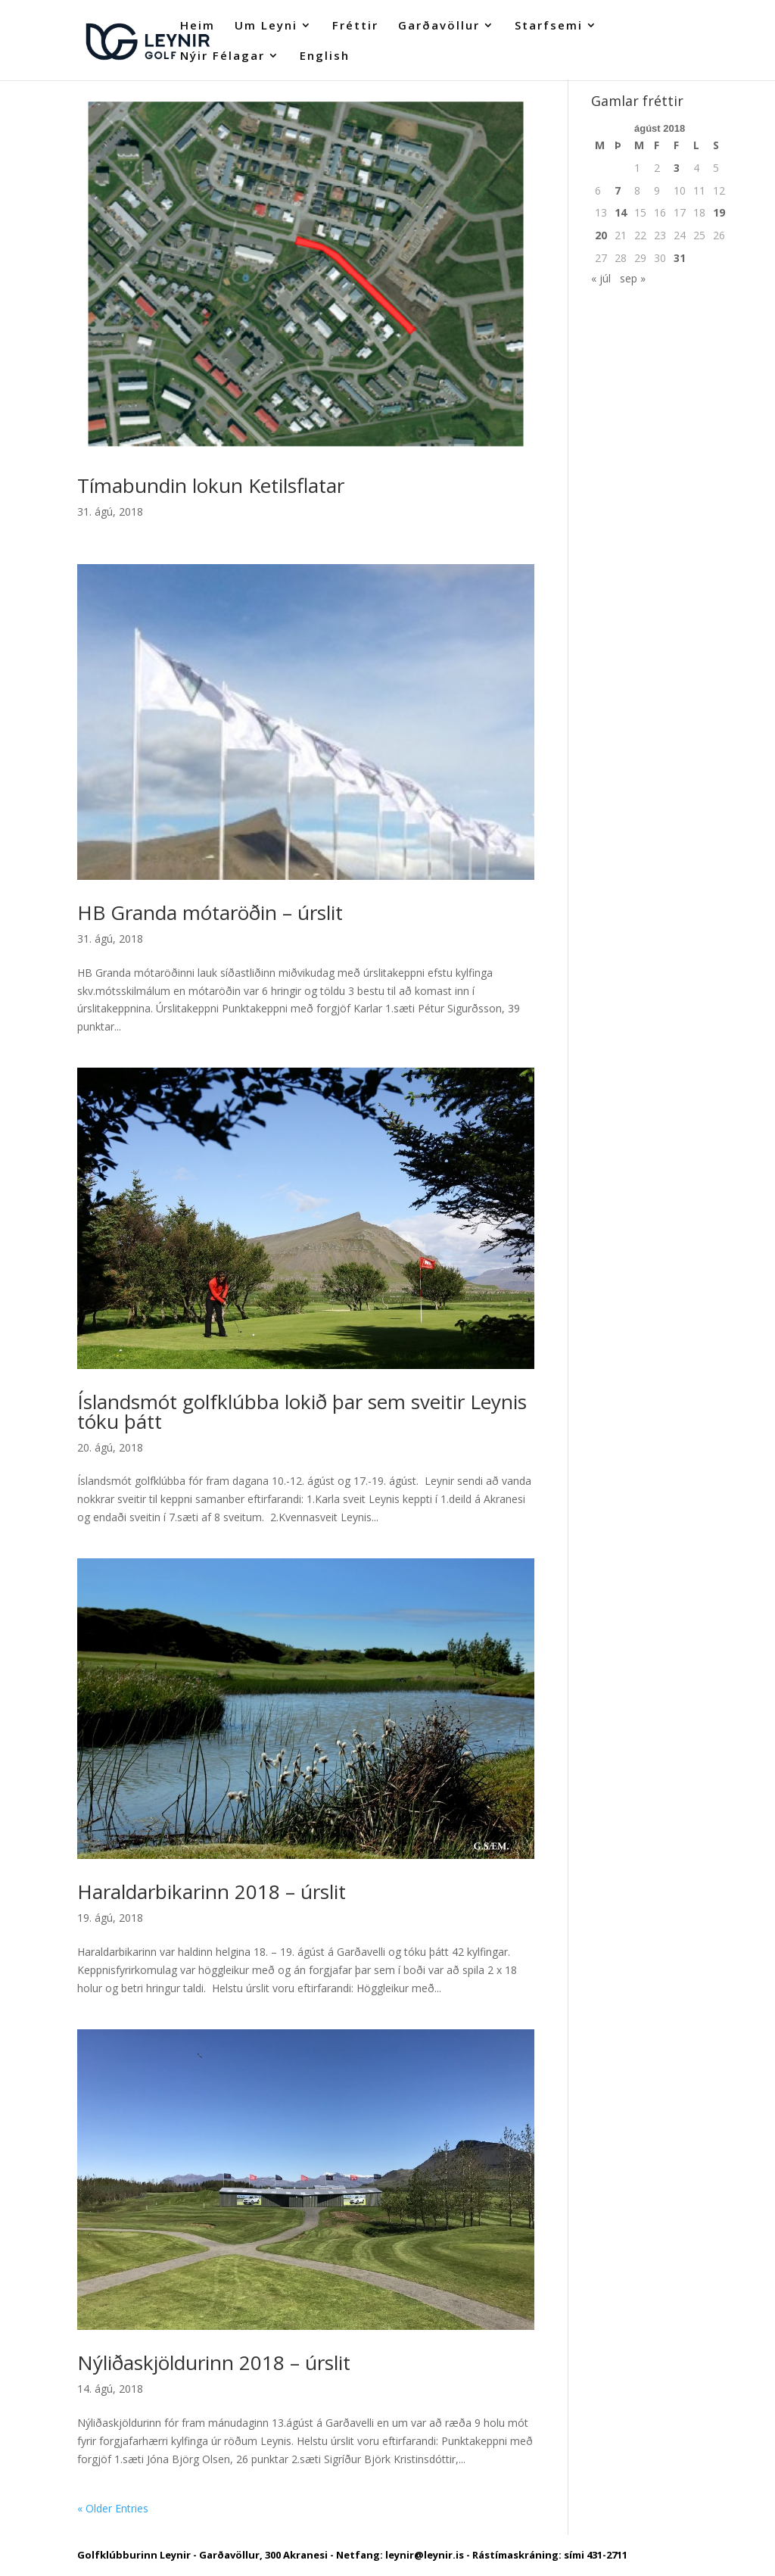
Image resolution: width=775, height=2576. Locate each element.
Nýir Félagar (222, 56)
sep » (633, 278)
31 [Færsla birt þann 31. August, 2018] (680, 258)
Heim (197, 26)
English (325, 56)
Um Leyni (266, 26)
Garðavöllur (439, 26)
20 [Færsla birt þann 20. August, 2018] (601, 235)
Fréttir (355, 26)
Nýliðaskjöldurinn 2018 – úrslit (213, 2362)
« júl (601, 278)
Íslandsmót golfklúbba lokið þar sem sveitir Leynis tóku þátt (302, 1411)
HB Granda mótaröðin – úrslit (210, 912)
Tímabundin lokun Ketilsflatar (210, 485)
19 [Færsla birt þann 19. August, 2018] (719, 212)
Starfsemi (549, 26)
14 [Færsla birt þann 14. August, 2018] (621, 212)
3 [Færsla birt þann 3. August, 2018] (677, 168)
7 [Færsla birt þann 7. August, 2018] (618, 190)
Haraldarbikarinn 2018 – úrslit (211, 1891)
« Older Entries (112, 2508)
